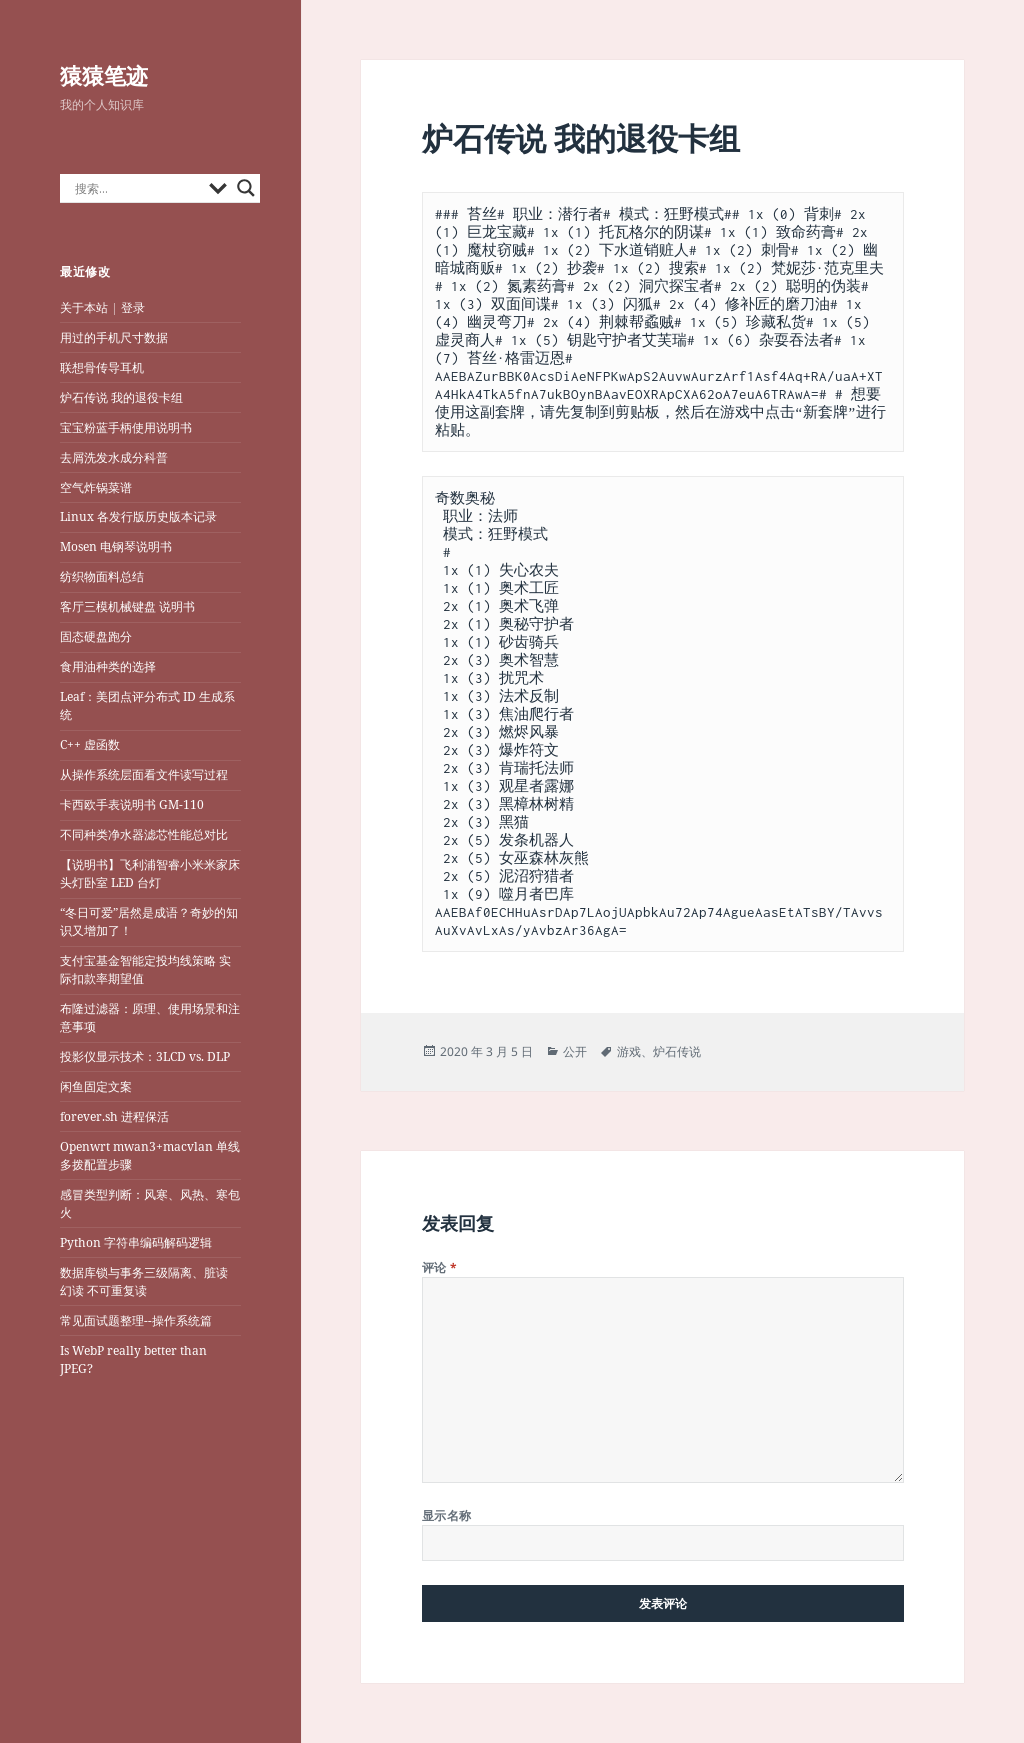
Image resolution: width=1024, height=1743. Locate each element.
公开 (575, 1051)
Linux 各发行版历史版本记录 (138, 516)
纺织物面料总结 (102, 576)
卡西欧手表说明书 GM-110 (132, 804)
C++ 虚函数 (90, 744)
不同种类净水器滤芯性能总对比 (144, 834)
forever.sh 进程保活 (114, 1116)
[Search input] (137, 188)
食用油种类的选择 (108, 666)
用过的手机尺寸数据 (114, 337)
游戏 (629, 1051)
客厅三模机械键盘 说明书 (127, 606)
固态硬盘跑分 (96, 636)
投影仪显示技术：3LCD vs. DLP (145, 1056)
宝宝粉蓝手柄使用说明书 (126, 427)
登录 (133, 307)
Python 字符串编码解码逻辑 (136, 1242)
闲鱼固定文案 (96, 1086)
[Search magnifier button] (246, 188)
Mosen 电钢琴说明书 (116, 546)
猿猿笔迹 (104, 75)
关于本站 (84, 307)
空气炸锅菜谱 (96, 487)
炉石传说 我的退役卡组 (121, 397)
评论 (440, 1267)
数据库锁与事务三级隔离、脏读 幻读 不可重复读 (144, 1281)
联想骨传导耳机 (102, 367)
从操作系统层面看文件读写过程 (145, 774)
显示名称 (447, 1515)
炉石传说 (677, 1051)
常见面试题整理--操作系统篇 (136, 1320)
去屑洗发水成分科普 (114, 457)
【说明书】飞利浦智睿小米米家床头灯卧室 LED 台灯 (150, 873)
